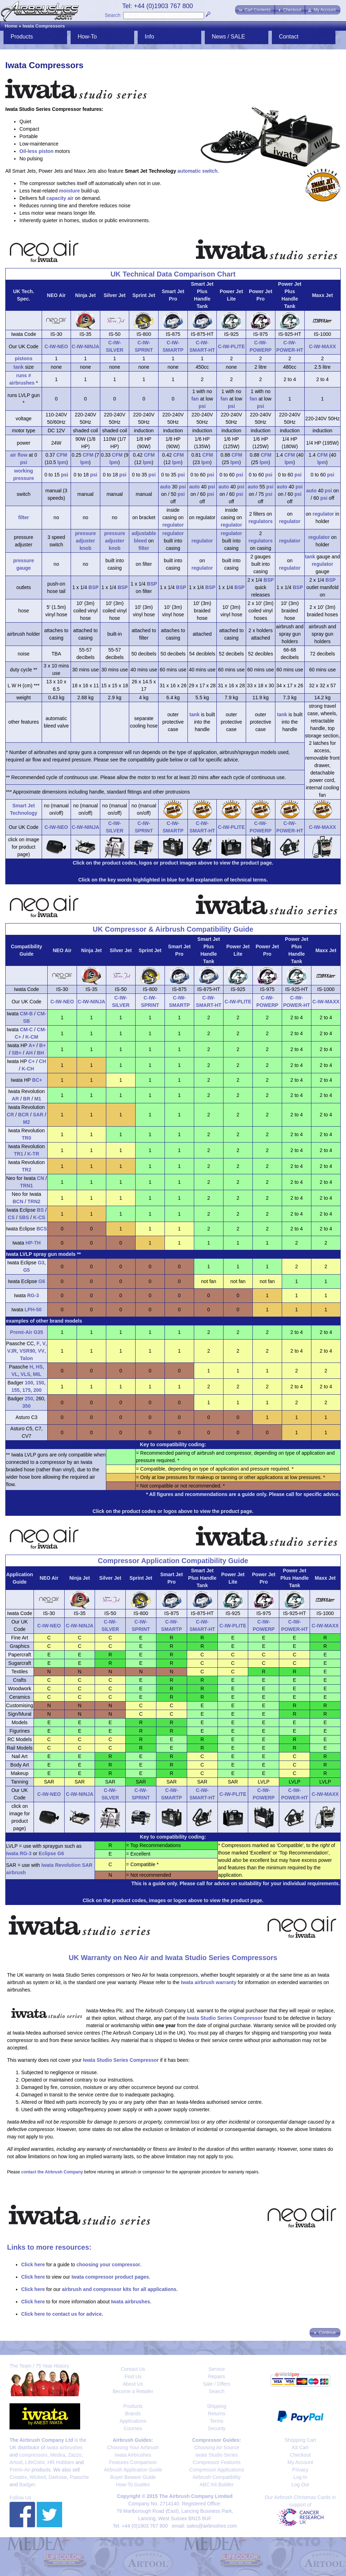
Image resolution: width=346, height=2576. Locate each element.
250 (29, 1398)
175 (26, 1390)
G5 (26, 1270)
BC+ (37, 1080)
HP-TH (33, 1243)
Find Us (132, 2376)
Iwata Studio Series (216, 2455)
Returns (216, 2413)
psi (202, 406)
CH (42, 1061)
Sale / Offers (217, 2384)
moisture (69, 191)
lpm (62, 462)
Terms (216, 2421)
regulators (261, 521)
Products (22, 37)
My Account (300, 2462)
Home (11, 26)
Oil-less (28, 151)
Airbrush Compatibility (216, 2477)
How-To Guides (133, 2484)
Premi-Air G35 (26, 1332)
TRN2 (34, 1201)
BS (40, 1210)
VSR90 (27, 1351)
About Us (133, 2384)
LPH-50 (33, 1309)
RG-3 (33, 1295)
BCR (23, 1114)
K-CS (39, 1217)
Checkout (300, 2455)
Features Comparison (133, 2462)
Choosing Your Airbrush (133, 2447)
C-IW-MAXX (322, 346)
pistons (23, 358)
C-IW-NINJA (85, 346)
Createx (18, 2477)
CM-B (26, 1013)
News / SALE (228, 37)
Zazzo (75, 2455)
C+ (31, 1061)
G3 (41, 1262)
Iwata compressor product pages (110, 2277)
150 (40, 1382)
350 (26, 1406)
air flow (19, 455)
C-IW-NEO (56, 346)
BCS (41, 1228)
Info (149, 37)
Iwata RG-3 (18, 1853)
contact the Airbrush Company (52, 2172)
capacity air (59, 198)
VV (41, 1351)
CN (40, 1178)
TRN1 (26, 1185)
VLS (25, 1374)
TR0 (26, 1138)
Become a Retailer (133, 2391)
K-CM (31, 1037)
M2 (26, 1122)
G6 (41, 1281)
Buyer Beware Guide (133, 2477)
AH (28, 1053)
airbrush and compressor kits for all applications (119, 2289)
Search (112, 15)
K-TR (33, 1154)
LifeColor (34, 2462)
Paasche (79, 2477)
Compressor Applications (216, 2470)
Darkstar (58, 2477)
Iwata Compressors (44, 26)
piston (45, 151)
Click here (33, 2264)
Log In (300, 2477)
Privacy (300, 2470)
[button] (255, 9)
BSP (94, 587)
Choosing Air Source (216, 2447)
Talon (26, 1358)
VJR (12, 1351)
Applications (133, 2421)
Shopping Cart (300, 2440)
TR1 (18, 1154)
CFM (61, 455)
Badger (27, 2484)
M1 (37, 1099)
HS (39, 1367)
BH (40, 1053)
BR (26, 1099)
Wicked (38, 2477)
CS (11, 1217)
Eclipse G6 (51, 1853)
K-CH (28, 1069)
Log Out (300, 2484)
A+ (32, 1045)
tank (18, 367)
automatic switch (198, 171)
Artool (16, 2462)
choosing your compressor (108, 2264)
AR (15, 1099)
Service (216, 2369)
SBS (24, 1217)
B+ (42, 1045)
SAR (38, 1114)
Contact (288, 37)
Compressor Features (216, 2462)
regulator (173, 525)
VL (15, 1374)
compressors (33, 2455)
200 (37, 1390)
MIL (37, 1374)
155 (15, 1390)
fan (195, 399)
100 (29, 1382)
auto (165, 486)
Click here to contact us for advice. (62, 2314)
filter (23, 517)
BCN (18, 1201)
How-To (87, 37)
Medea (57, 2455)
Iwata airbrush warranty (208, 1982)
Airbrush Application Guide (133, 2470)
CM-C (26, 1029)
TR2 (26, 1170)
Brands (133, 2413)
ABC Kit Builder (216, 2484)
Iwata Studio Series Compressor (225, 2018)
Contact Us (133, 2369)
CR (10, 1114)
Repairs (216, 2376)
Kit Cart (300, 2447)
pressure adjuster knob (85, 540)
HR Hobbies (60, 2462)
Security (217, 2428)
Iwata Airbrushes (133, 2455)
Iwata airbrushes (130, 2301)
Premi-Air (20, 2470)
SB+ (17, 1053)
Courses (133, 2428)
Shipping (216, 2406)
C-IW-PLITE (231, 346)
